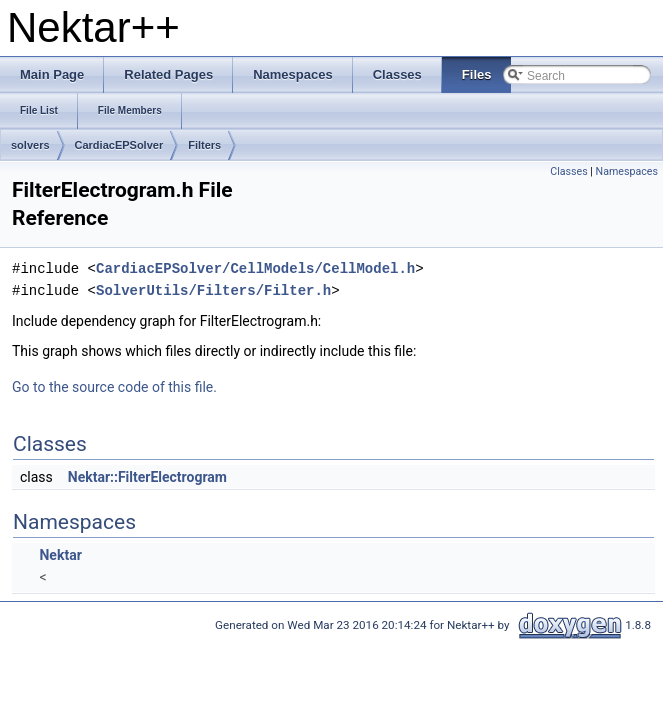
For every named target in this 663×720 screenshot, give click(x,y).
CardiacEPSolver (119, 145)
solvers (30, 145)
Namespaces (627, 171)
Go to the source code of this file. (114, 387)
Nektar (60, 555)
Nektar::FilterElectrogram (147, 477)
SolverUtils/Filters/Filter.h (213, 290)
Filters (204, 145)
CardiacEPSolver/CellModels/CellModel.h (255, 268)
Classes (568, 171)
